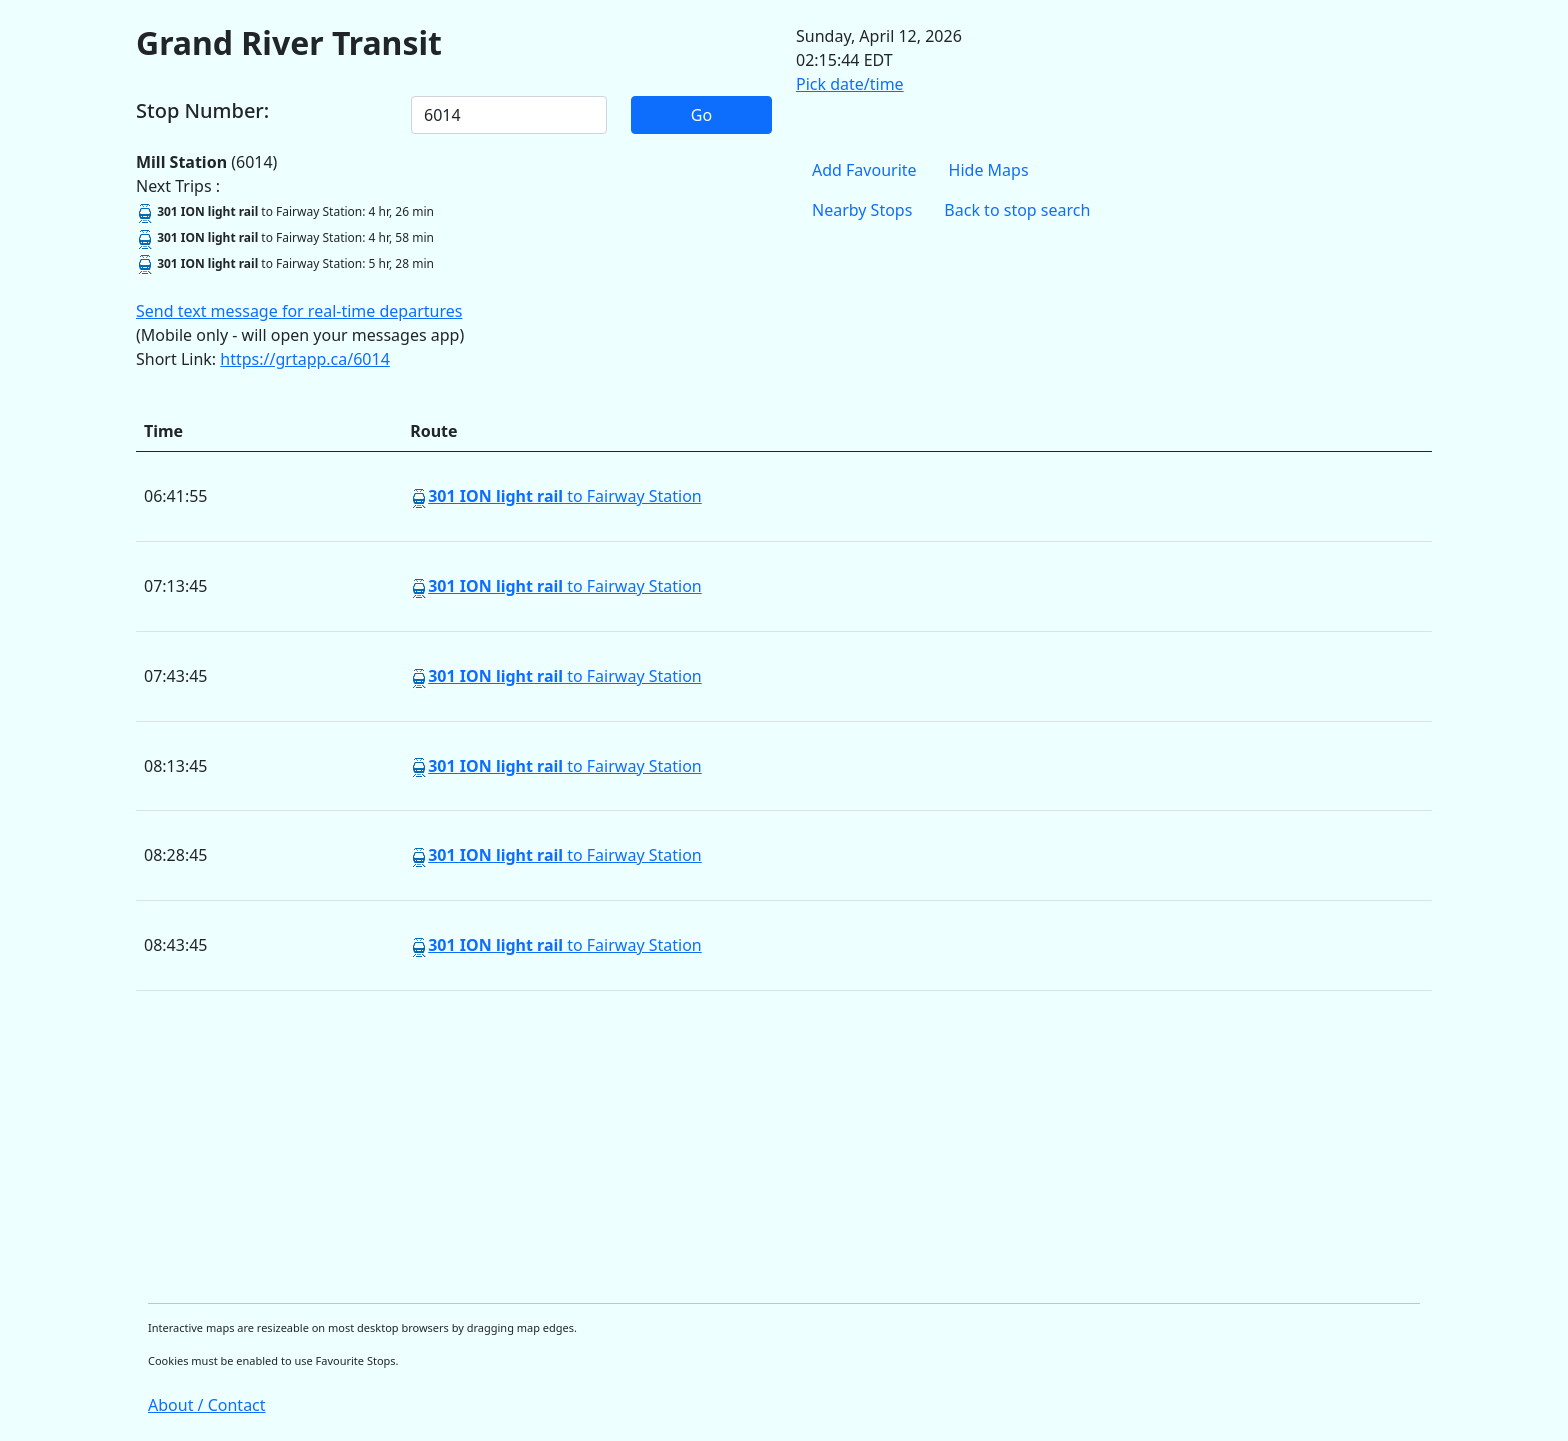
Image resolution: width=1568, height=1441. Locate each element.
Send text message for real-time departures (299, 311)
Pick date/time (850, 84)
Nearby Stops (862, 210)
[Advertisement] (736, 1147)
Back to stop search (1017, 210)
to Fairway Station (565, 496)
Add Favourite (864, 170)
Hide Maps (989, 170)
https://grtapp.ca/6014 (305, 359)
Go (701, 115)
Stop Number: (202, 111)
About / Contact (207, 1405)
